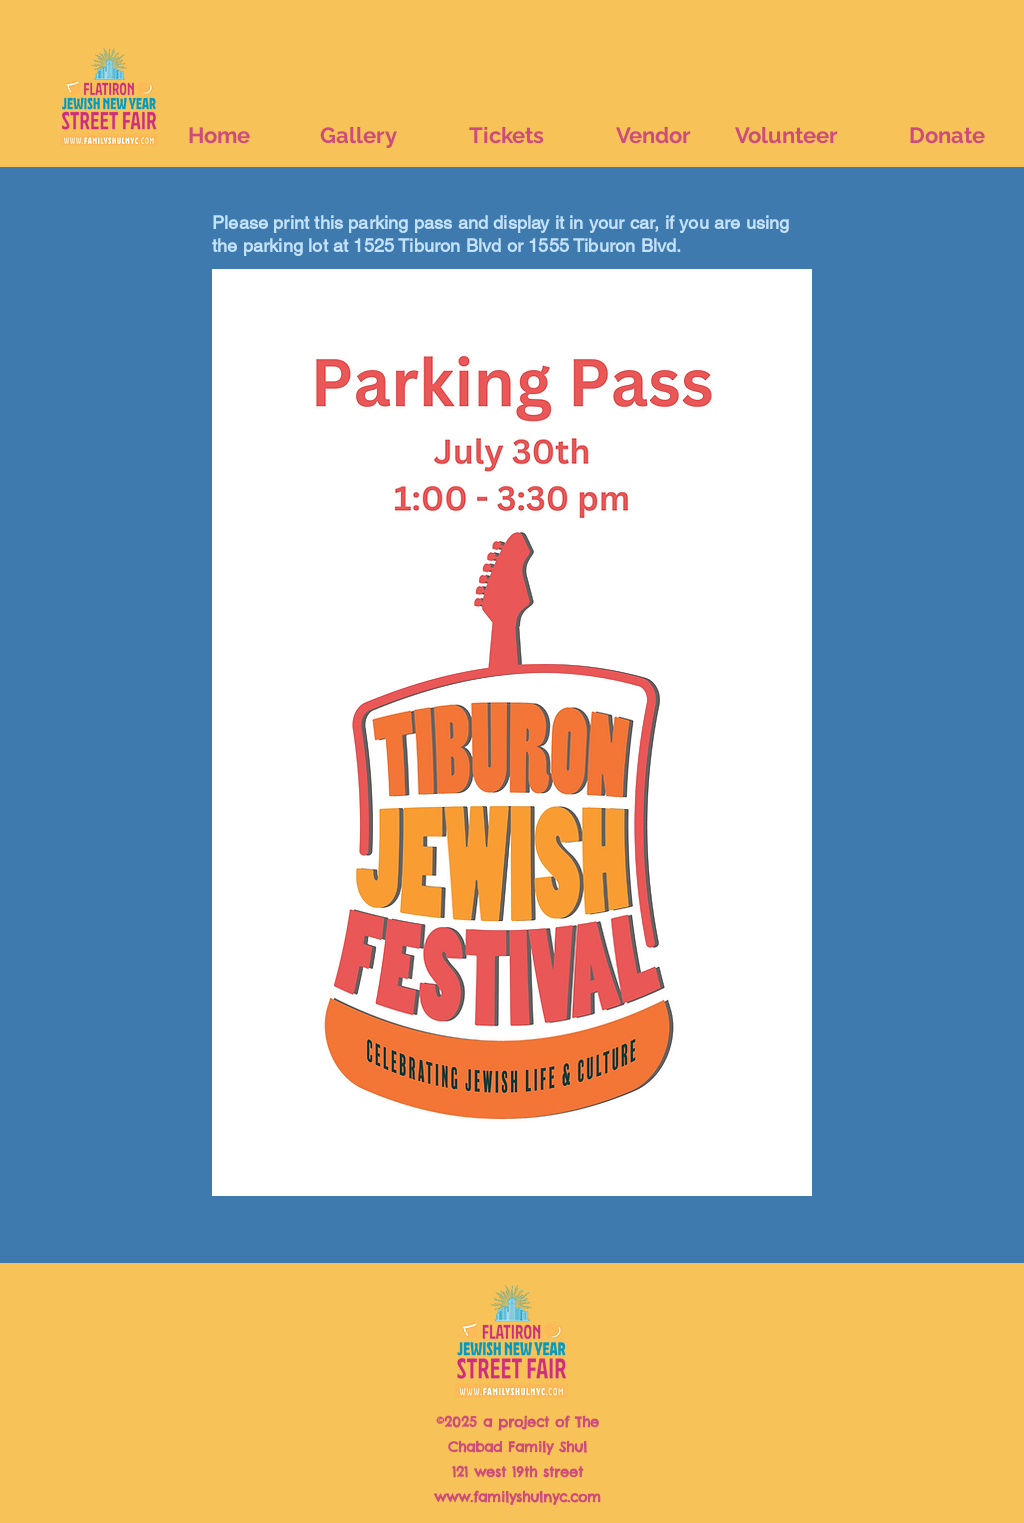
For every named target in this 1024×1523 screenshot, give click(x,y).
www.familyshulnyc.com (517, 1497)
